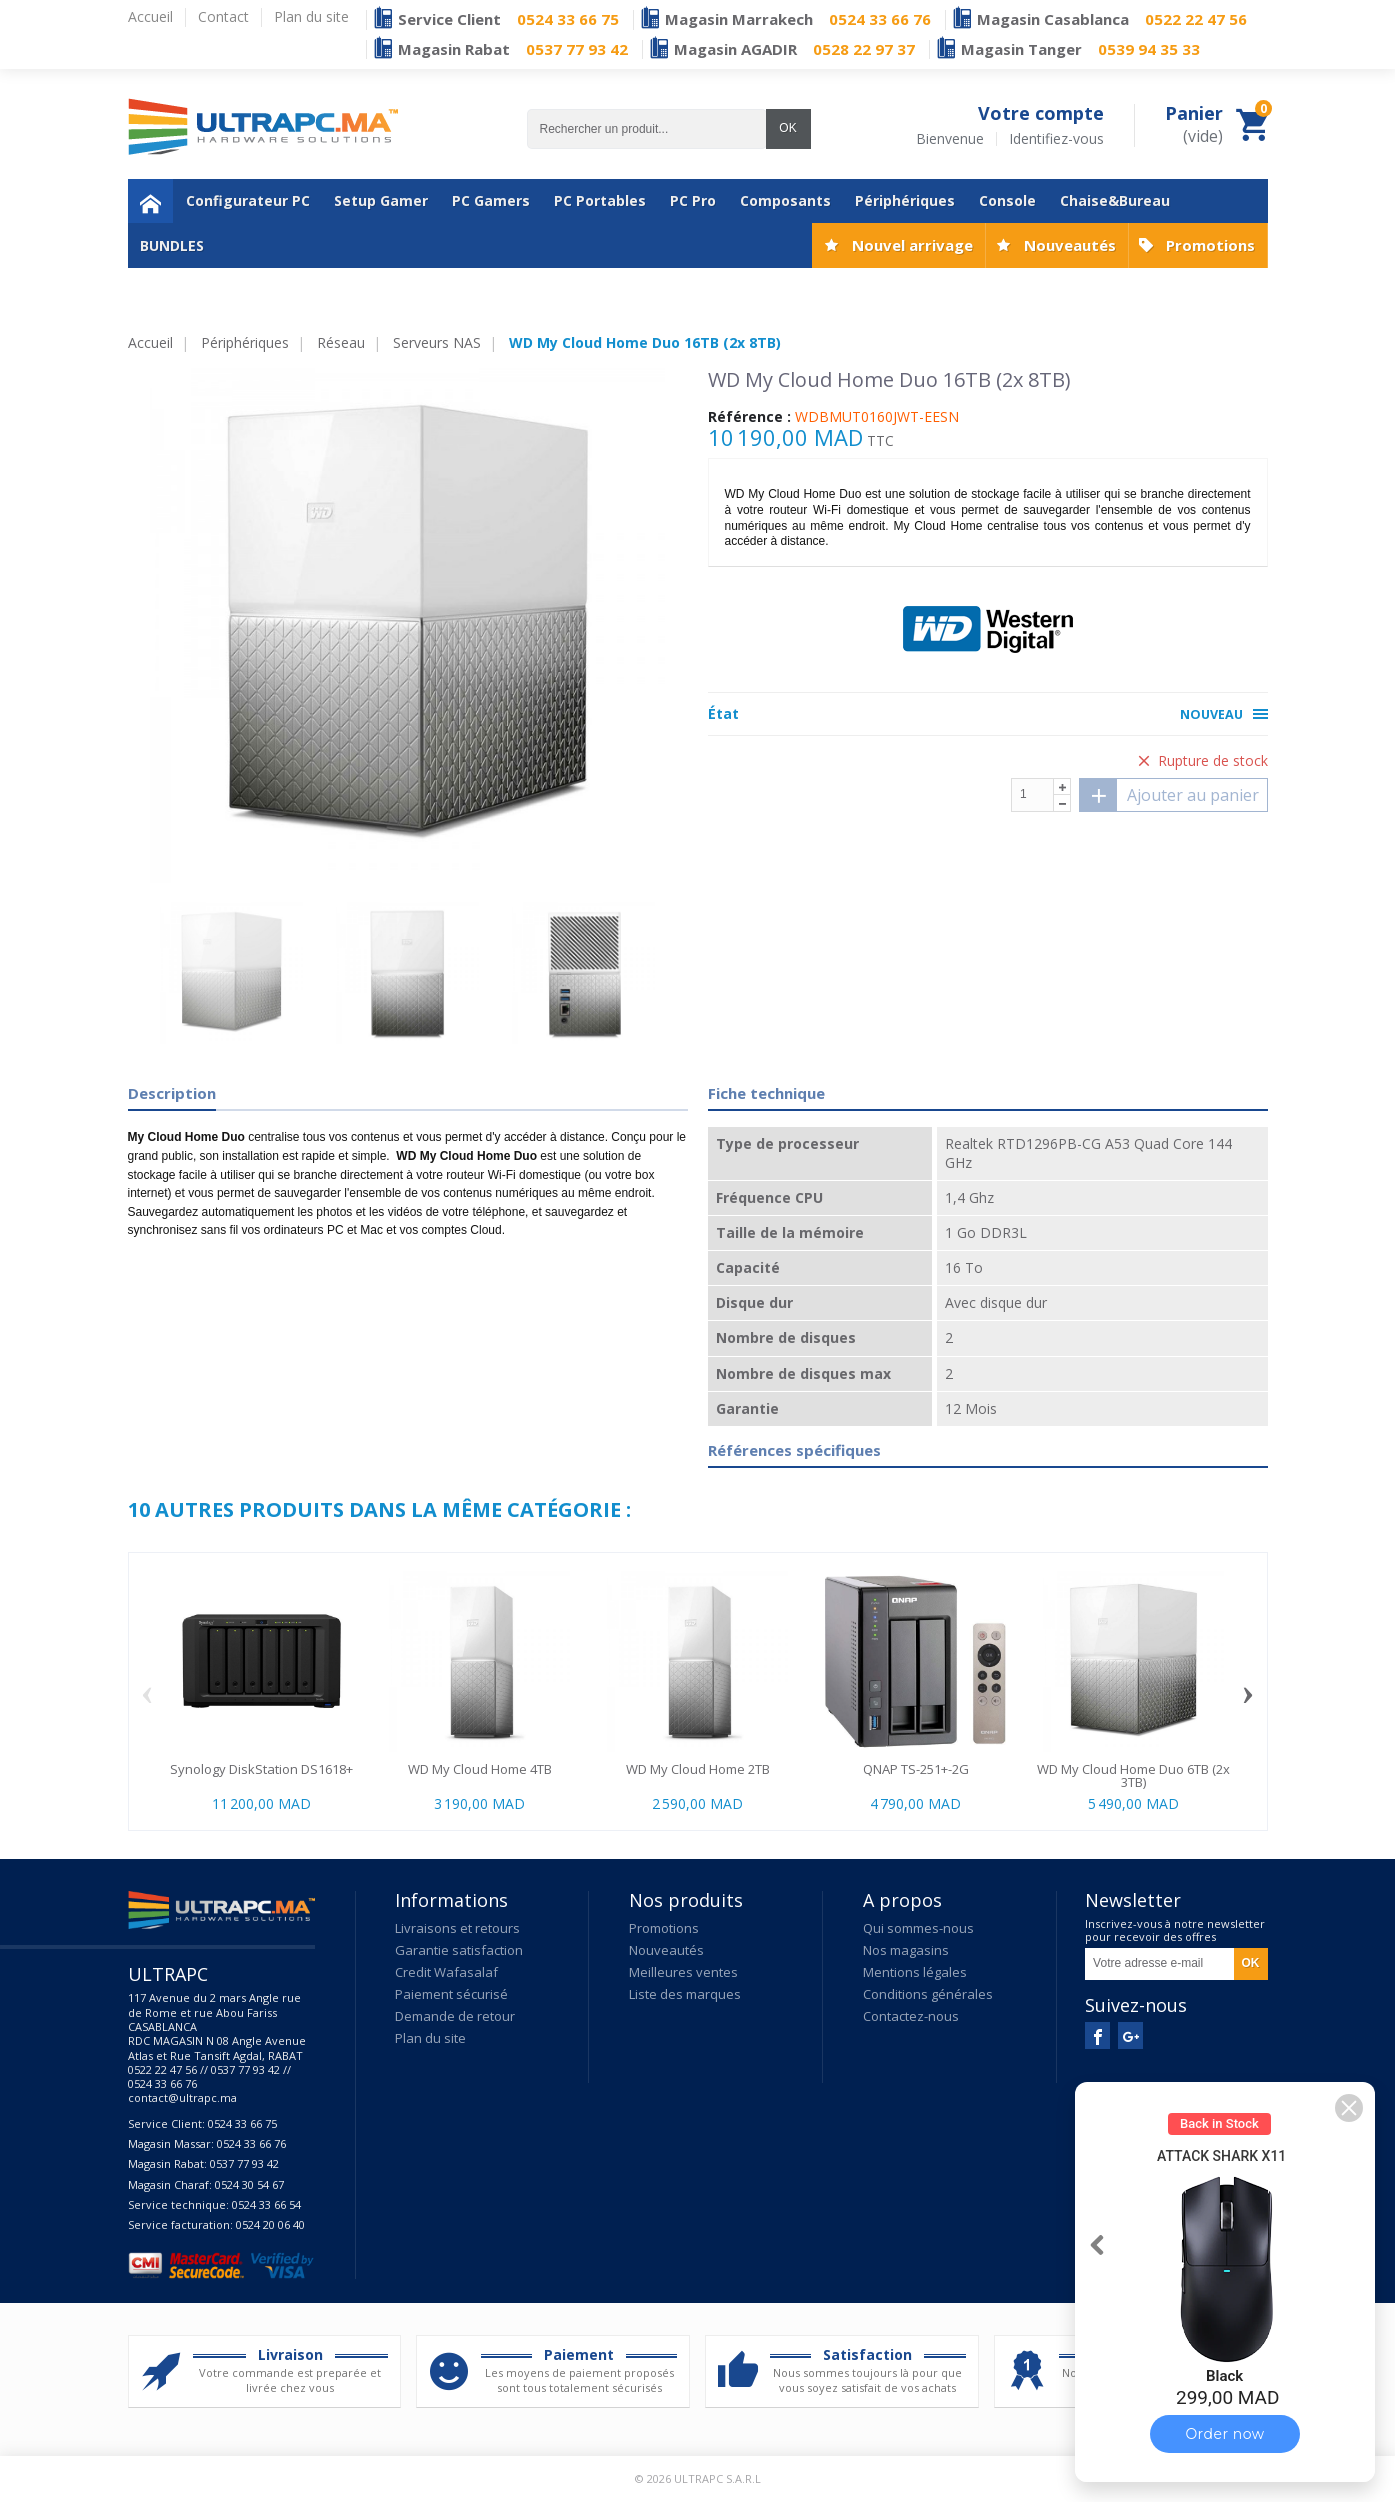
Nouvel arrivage (912, 245)
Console (1007, 200)
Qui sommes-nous (918, 1928)
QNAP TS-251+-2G (916, 1769)
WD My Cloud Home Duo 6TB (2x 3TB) (1133, 1775)
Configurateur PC (248, 200)
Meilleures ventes (683, 1972)
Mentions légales (915, 1972)
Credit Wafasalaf (446, 1972)
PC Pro (693, 200)
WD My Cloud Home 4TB (480, 1769)
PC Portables (600, 200)
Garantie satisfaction (459, 1950)
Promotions (1210, 245)
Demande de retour (455, 2016)
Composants (785, 200)
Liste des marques (685, 1994)
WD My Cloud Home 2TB (698, 1769)
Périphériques (905, 200)
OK (787, 128)
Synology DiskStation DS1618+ (261, 1769)
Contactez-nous (911, 2016)
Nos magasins (906, 1950)
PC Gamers (491, 200)
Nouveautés (1070, 245)
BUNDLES (172, 245)
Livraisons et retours (457, 1928)
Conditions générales (928, 1994)
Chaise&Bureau (1115, 200)
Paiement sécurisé (451, 1994)
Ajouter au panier (1169, 795)
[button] (1349, 2108)
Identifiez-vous (1056, 139)
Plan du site (430, 2038)
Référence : (749, 417)
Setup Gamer (381, 200)
